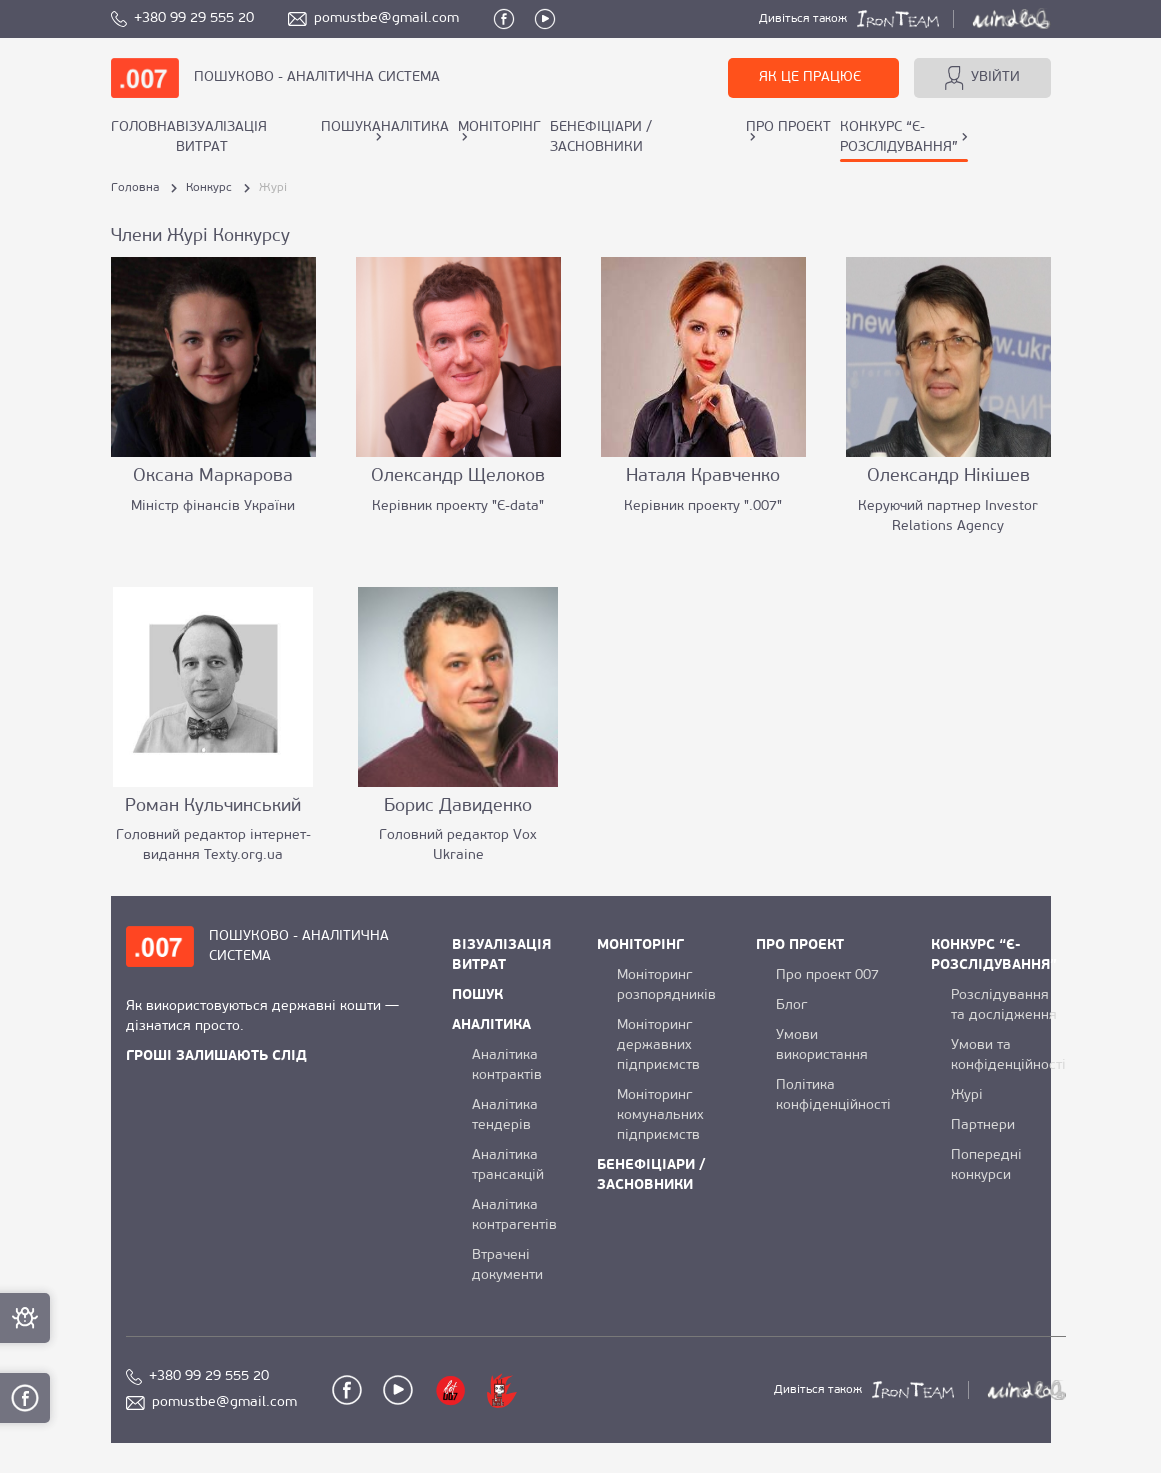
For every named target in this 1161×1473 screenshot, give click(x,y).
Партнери (983, 1125)
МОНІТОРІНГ (499, 127)
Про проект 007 (827, 975)
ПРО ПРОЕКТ (788, 127)
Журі (967, 1095)
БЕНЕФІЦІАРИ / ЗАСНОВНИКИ (601, 137)
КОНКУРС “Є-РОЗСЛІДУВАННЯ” (899, 137)
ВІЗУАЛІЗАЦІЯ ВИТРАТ (221, 137)
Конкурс (209, 188)
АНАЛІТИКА (410, 127)
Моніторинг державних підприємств (658, 1045)
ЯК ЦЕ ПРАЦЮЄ (810, 77)
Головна (143, 127)
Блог (791, 1005)
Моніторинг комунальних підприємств (660, 1115)
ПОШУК (346, 127)
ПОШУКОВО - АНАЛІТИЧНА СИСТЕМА (317, 77)
